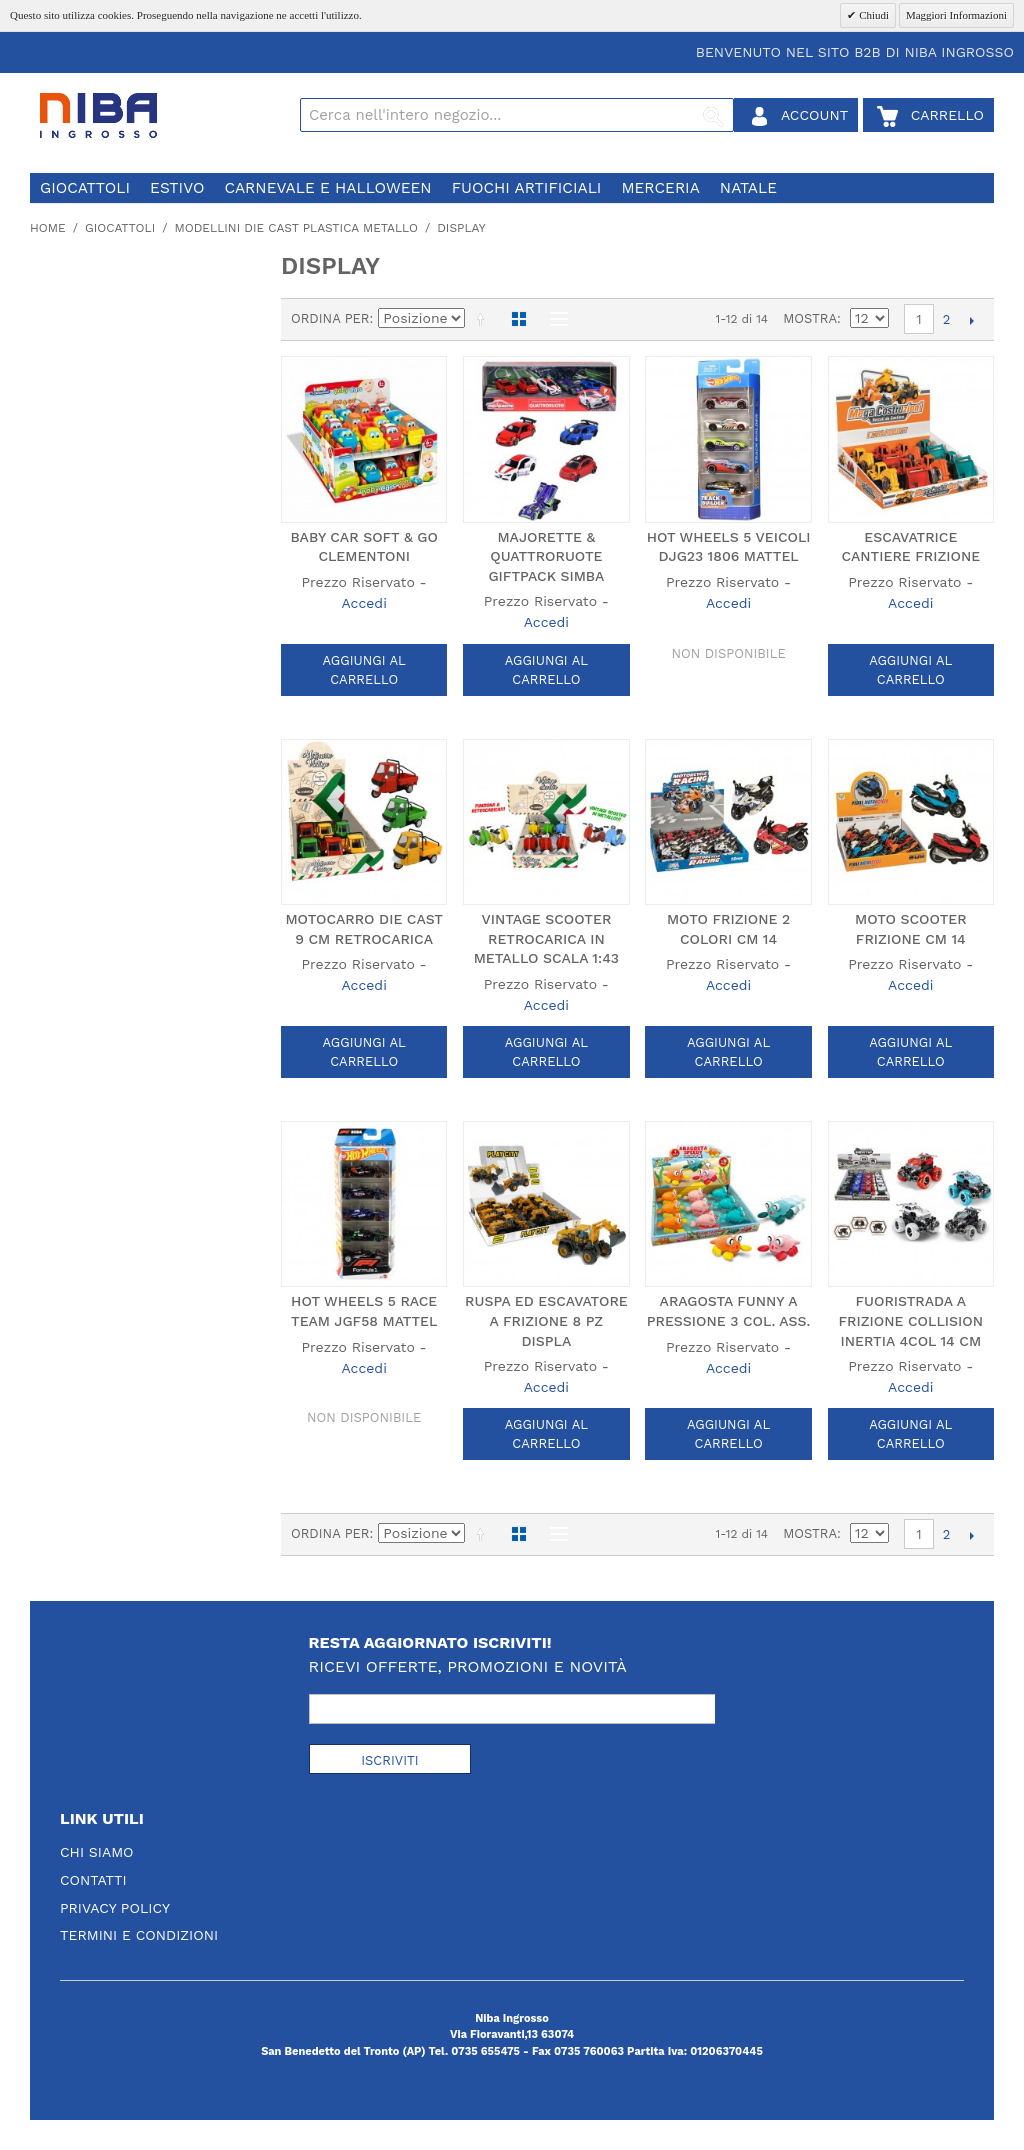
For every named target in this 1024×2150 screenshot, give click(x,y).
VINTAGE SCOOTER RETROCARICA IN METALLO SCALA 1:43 (546, 938)
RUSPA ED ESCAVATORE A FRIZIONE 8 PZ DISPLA (546, 1320)
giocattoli (85, 188)
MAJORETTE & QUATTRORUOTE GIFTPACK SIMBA (546, 556)
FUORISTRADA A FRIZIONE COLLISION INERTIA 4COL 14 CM (911, 1320)
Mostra (810, 318)
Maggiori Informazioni (956, 15)
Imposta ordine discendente (484, 319)
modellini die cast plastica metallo (296, 228)
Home (48, 228)
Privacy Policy (115, 1908)
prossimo (971, 320)
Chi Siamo (97, 1852)
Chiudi (872, 15)
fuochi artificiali (527, 188)
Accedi (363, 603)
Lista (554, 319)
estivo (177, 188)
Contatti (93, 1880)
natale (748, 188)
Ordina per (330, 318)
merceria (660, 188)
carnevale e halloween (327, 188)
